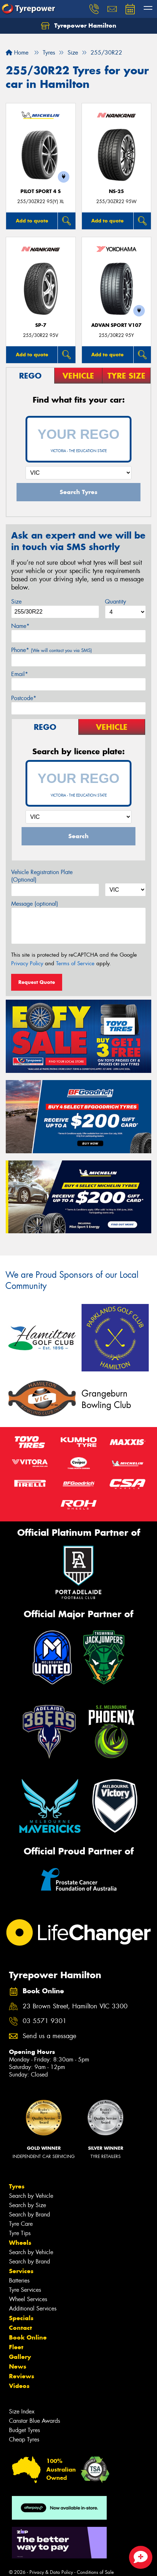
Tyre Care (21, 2224)
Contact (20, 2328)
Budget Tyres (24, 2430)
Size (16, 601)
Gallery (20, 2357)
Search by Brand (29, 2214)
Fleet (16, 2347)
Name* (20, 626)
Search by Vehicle (31, 2196)
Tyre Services (25, 2290)
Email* (19, 674)
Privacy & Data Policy (51, 2572)
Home (17, 52)
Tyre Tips (20, 2233)
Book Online (28, 2337)
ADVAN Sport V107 (116, 325)
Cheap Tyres (24, 2439)
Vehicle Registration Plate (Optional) (42, 875)
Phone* (51, 650)
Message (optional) (34, 903)
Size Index (21, 2411)
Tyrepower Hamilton (78, 26)
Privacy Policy (27, 963)
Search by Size (27, 2205)
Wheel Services (28, 2299)
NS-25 (116, 191)
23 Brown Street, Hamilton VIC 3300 (75, 2006)
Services (21, 2271)
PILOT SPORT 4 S (40, 191)
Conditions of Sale (95, 2572)
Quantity (115, 601)
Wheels (20, 2243)
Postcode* (23, 698)
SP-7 (40, 325)
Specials (21, 2318)
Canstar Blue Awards (34, 2421)
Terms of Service (75, 963)
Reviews (21, 2376)
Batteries (19, 2280)
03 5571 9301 (44, 2021)
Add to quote (32, 220)
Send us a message (49, 2036)
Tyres (16, 2186)
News (17, 2366)
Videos (19, 2386)
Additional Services (32, 2308)
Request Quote (36, 982)
